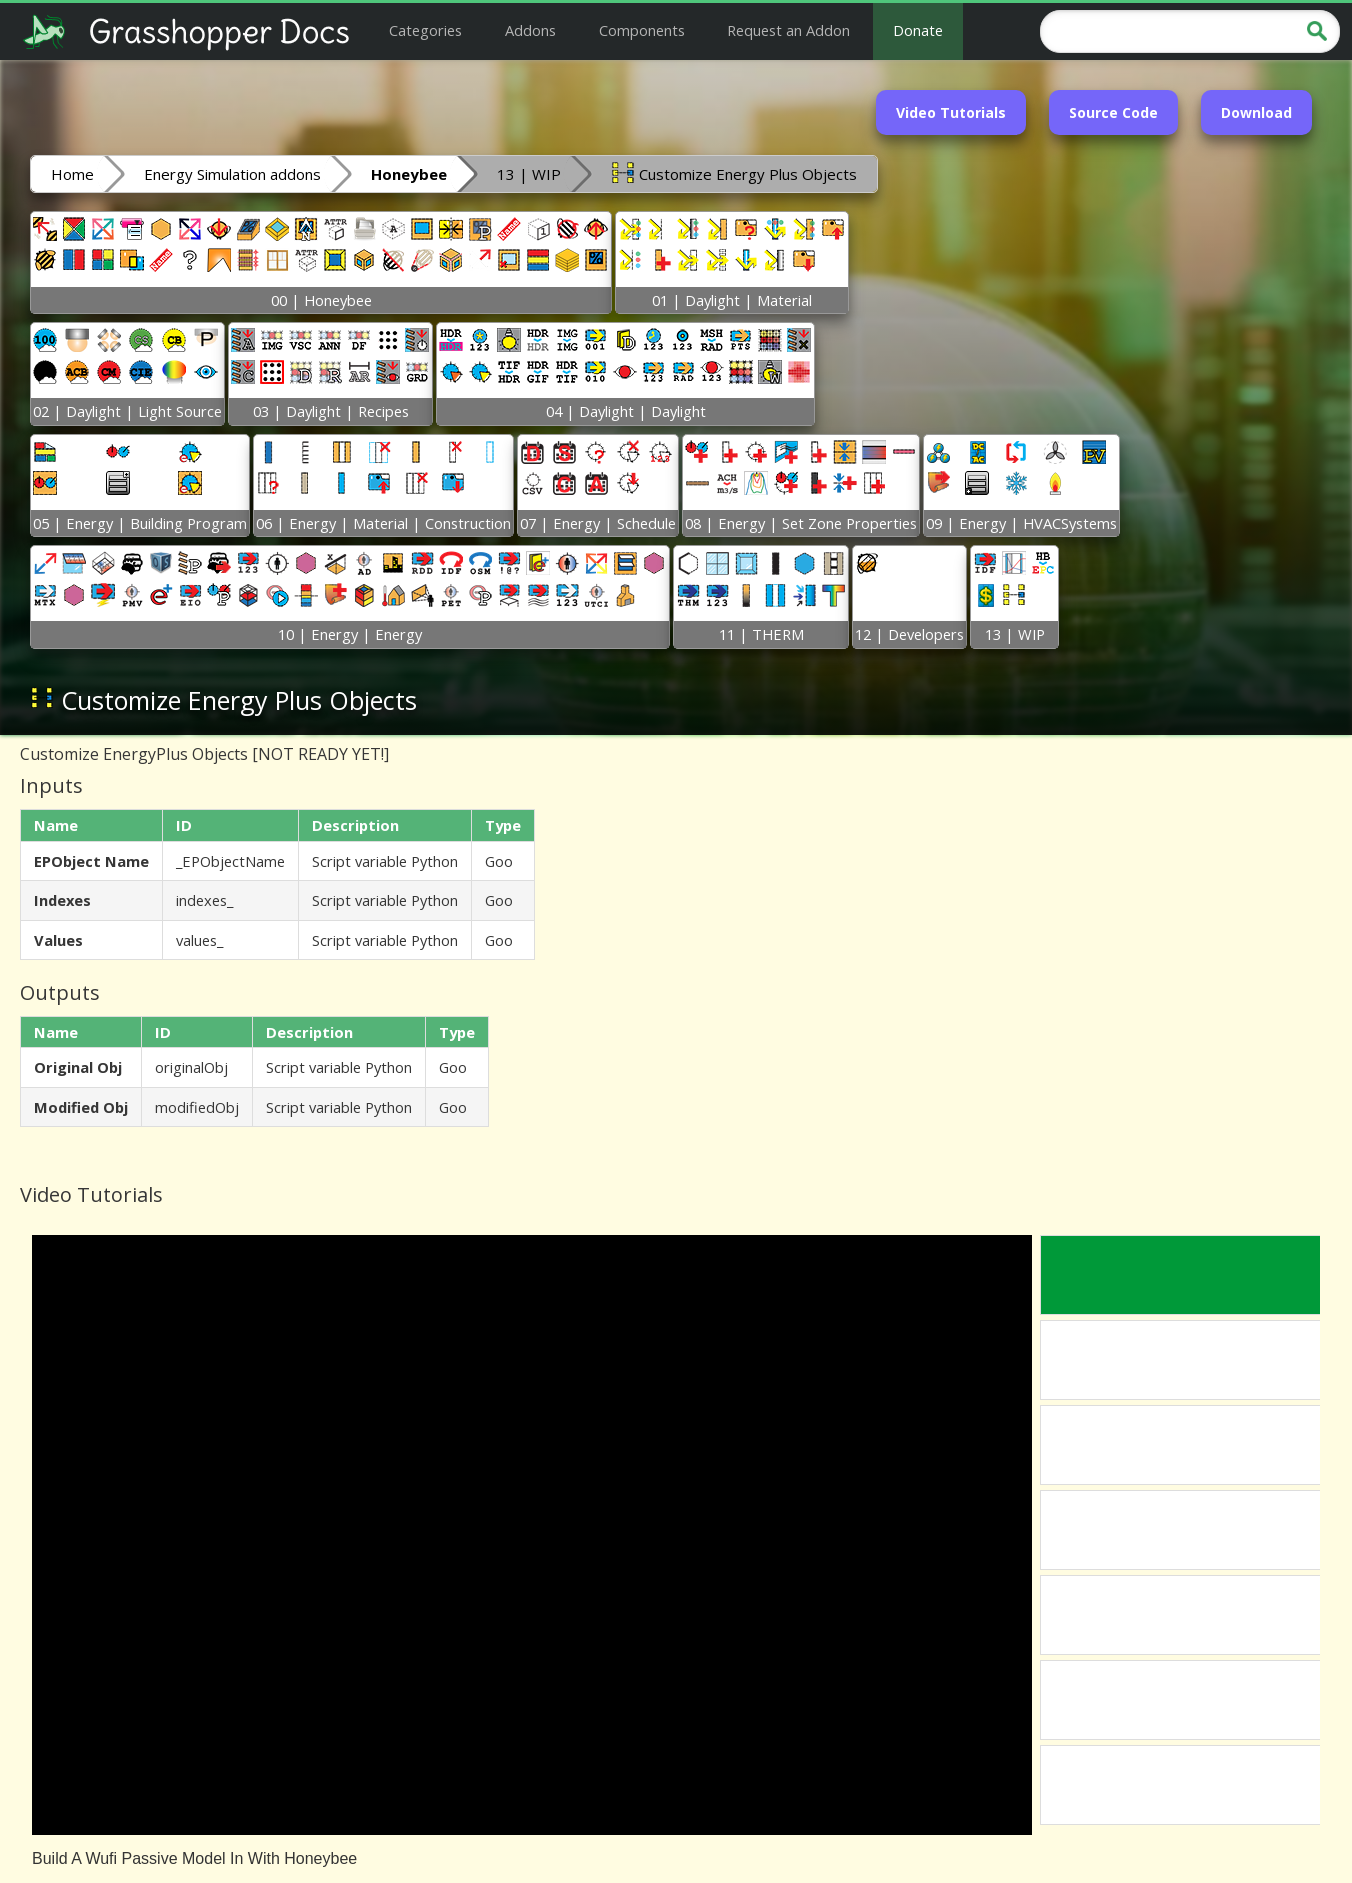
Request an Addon (788, 30)
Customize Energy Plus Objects (734, 173)
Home (72, 174)
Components (642, 30)
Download (1256, 112)
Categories (425, 30)
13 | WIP (529, 174)
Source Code (1113, 112)
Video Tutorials (951, 112)
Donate (918, 30)
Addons (530, 30)
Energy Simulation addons (232, 174)
